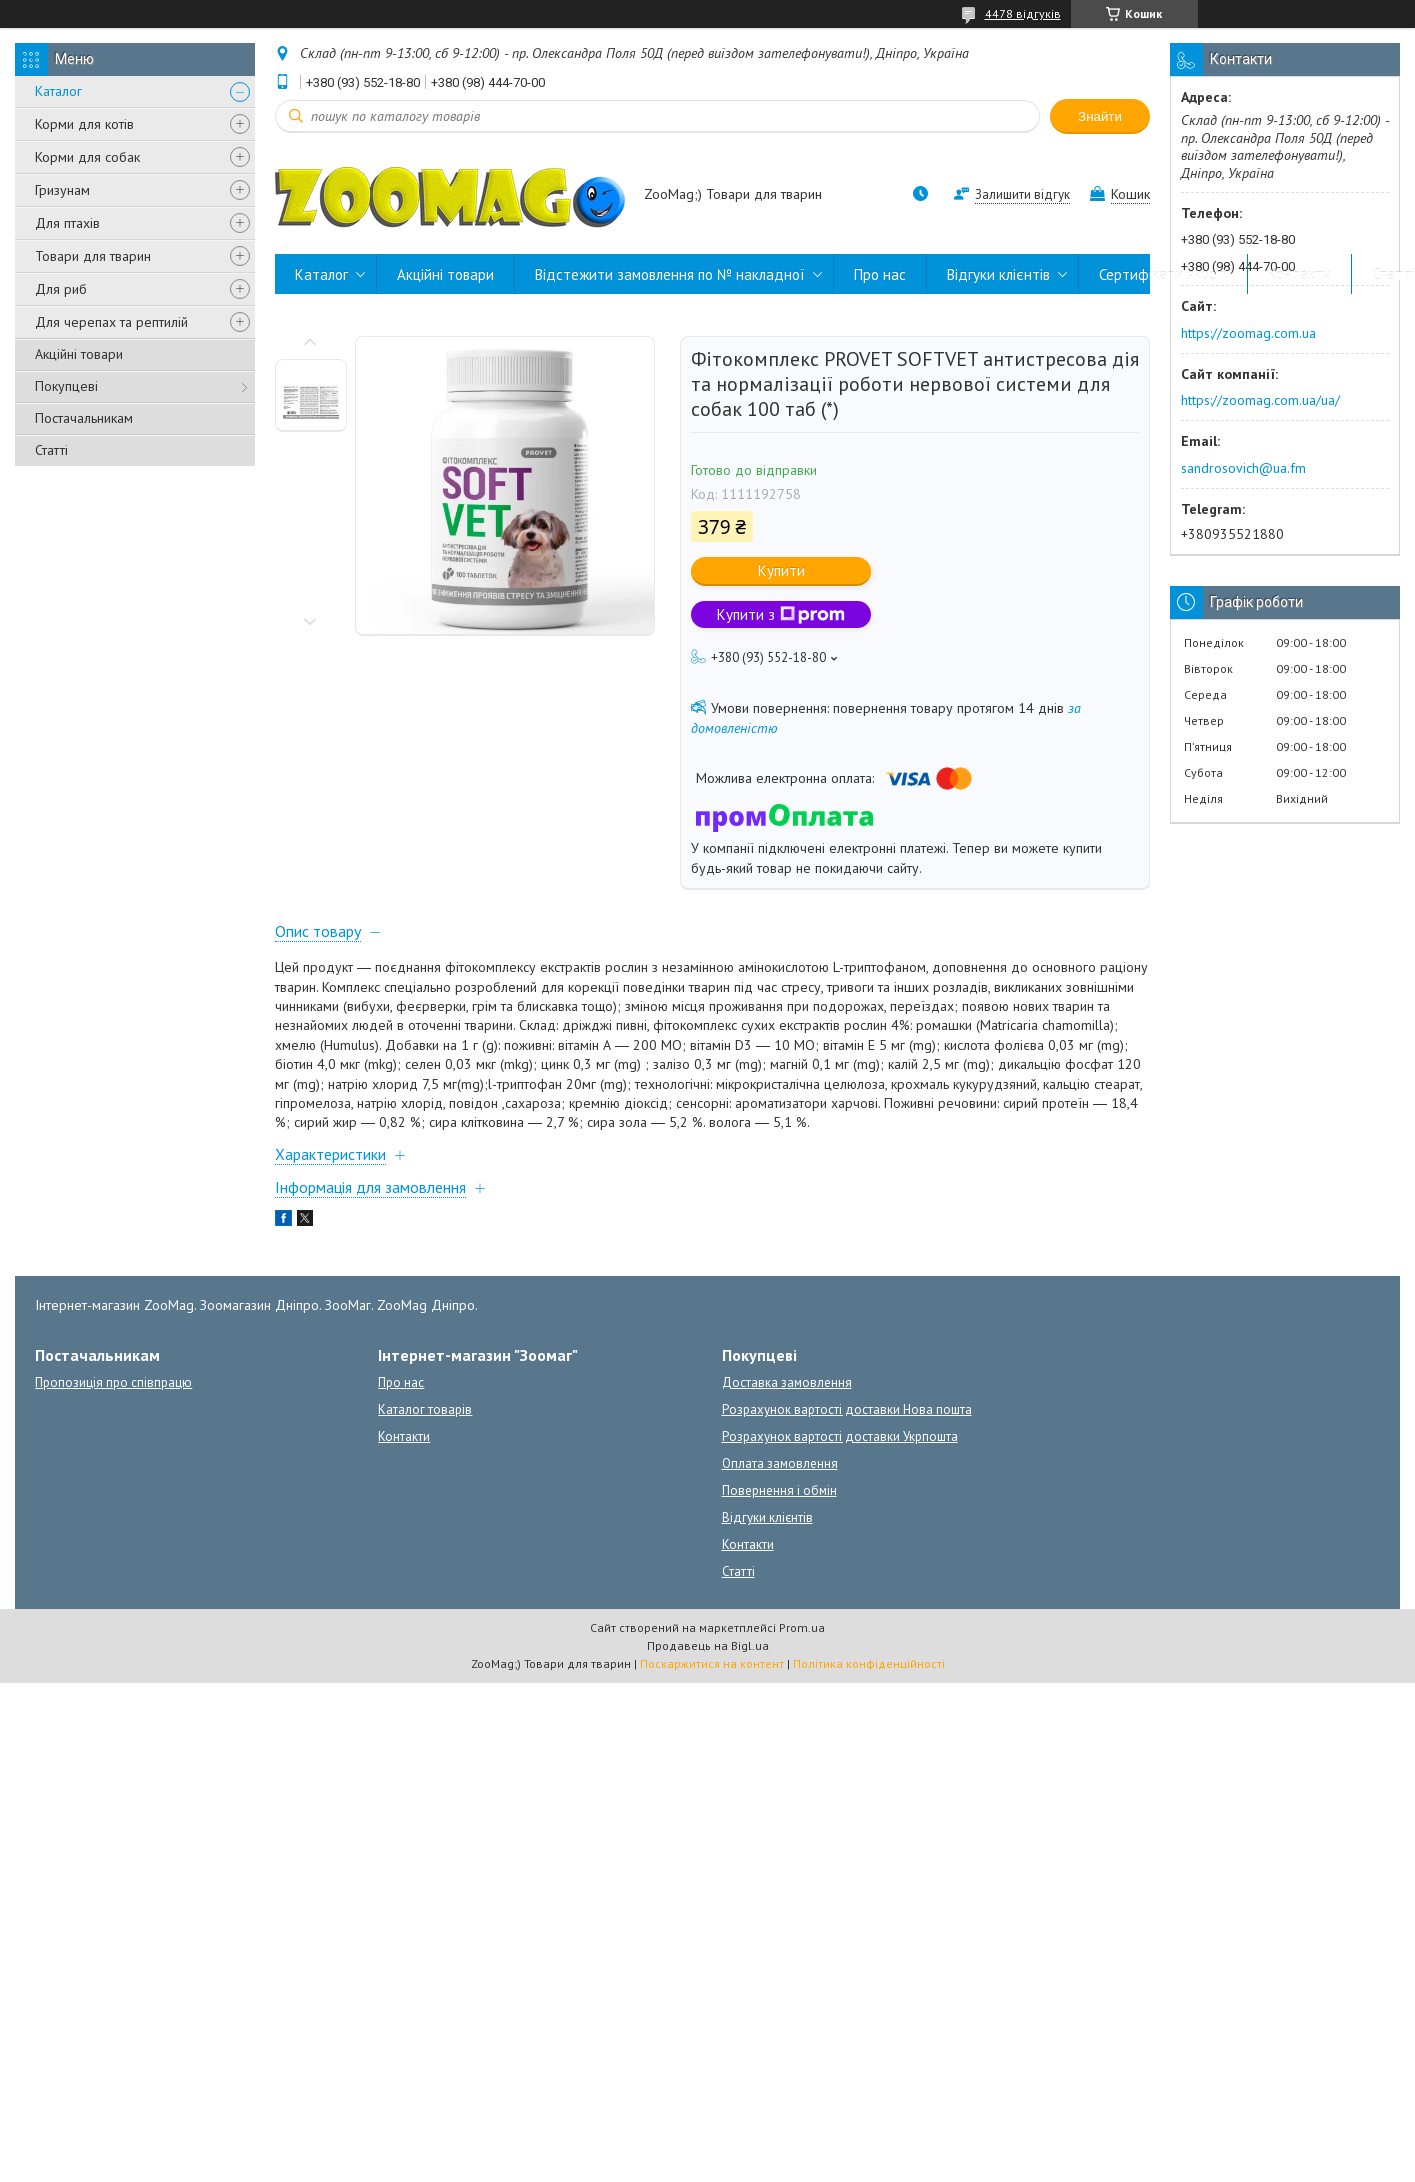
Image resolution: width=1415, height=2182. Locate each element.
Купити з (781, 614)
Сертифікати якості (1163, 274)
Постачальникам (84, 418)
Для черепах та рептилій (111, 322)
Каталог (58, 91)
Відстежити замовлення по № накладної (670, 274)
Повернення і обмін (779, 1490)
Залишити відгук (1022, 194)
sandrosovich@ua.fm (1243, 468)
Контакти (1299, 274)
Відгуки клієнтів (998, 274)
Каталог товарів (425, 1409)
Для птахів (67, 223)
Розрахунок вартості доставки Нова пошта (847, 1409)
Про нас (880, 274)
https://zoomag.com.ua (1248, 333)
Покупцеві (66, 386)
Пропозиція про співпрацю (113, 1382)
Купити (781, 570)
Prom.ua (802, 1627)
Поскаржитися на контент (712, 1663)
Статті (51, 450)
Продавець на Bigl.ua (708, 1645)
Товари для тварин (93, 256)
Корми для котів (84, 124)
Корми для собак (87, 157)
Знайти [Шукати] (1100, 116)
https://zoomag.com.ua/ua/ (1260, 400)
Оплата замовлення (780, 1463)
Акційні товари (79, 354)
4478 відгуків (1023, 13)
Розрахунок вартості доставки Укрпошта (840, 1436)
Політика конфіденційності (869, 1663)
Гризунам (62, 190)
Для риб (61, 289)
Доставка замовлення (787, 1382)
